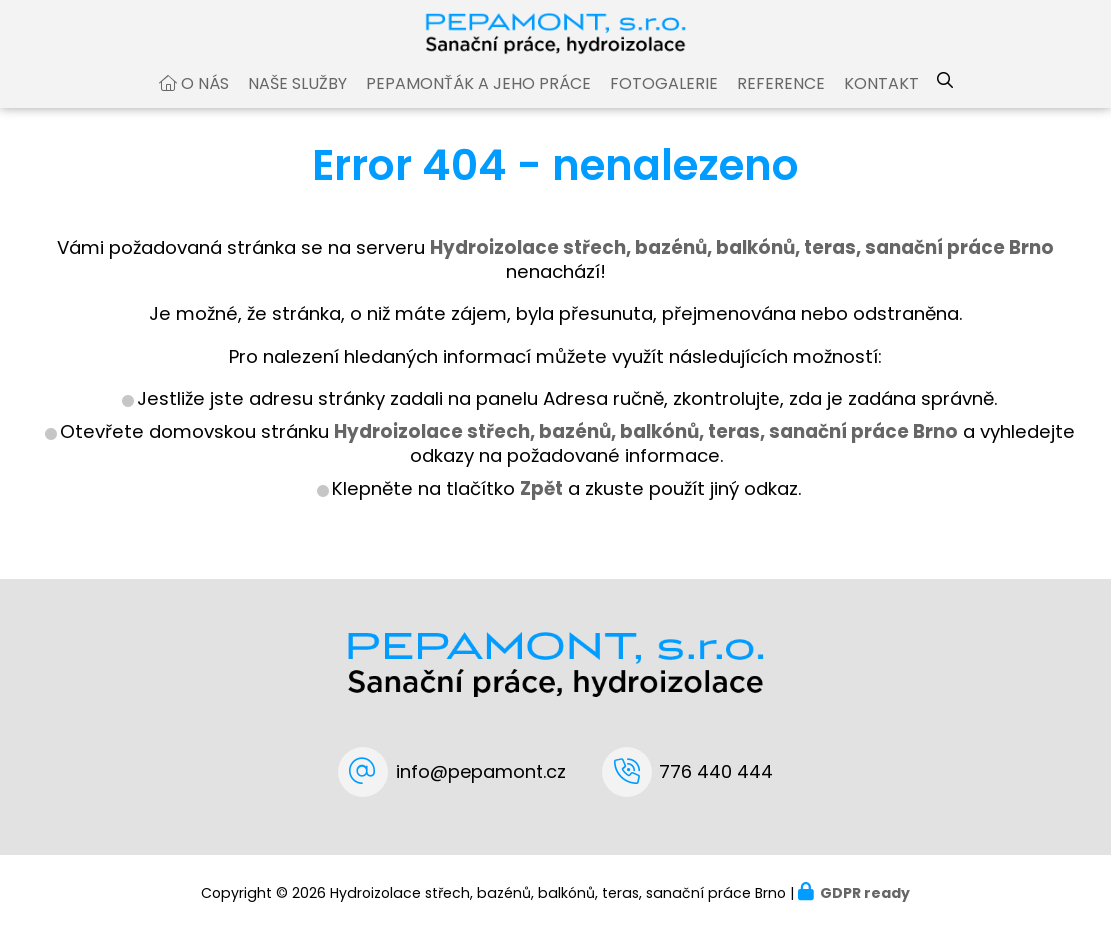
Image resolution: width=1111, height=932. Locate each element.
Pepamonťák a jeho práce (478, 103)
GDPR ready (865, 893)
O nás (205, 103)
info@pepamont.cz (481, 771)
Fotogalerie (664, 103)
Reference (781, 103)
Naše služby (297, 103)
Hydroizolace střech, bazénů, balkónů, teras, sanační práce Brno (646, 451)
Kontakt (881, 103)
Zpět (541, 508)
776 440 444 (716, 771)
